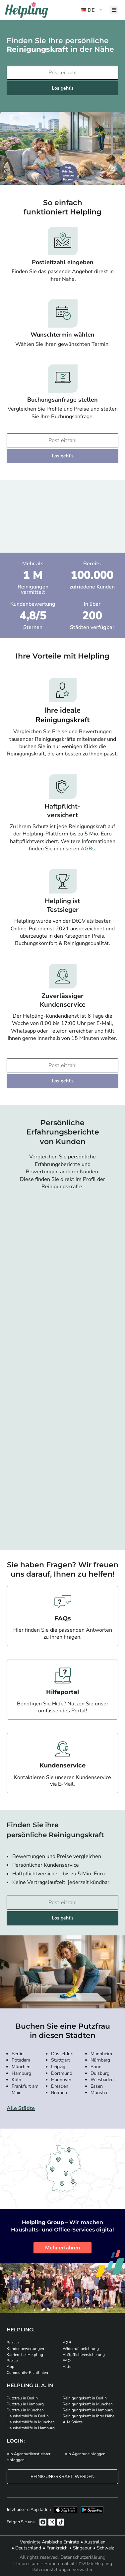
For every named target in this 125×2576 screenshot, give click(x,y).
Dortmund (61, 2073)
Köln (16, 2079)
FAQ (67, 2360)
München (21, 2067)
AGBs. (88, 848)
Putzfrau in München (25, 2410)
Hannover (61, 2079)
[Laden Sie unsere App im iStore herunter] (65, 2509)
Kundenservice (62, 1765)
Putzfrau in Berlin (22, 2398)
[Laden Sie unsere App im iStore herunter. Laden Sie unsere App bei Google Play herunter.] (92, 2509)
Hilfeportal (62, 1692)
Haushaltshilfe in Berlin (28, 2416)
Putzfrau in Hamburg (25, 2404)
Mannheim (101, 2054)
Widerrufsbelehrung (81, 2348)
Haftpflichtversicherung (84, 2354)
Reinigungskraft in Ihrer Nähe (88, 2416)
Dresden (59, 2086)
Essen (97, 2086)
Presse (13, 2342)
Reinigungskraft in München (88, 2404)
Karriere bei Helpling (25, 2354)
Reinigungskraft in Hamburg (88, 2410)
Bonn (96, 2067)
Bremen (59, 2092)
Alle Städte (21, 2108)
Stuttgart (60, 2060)
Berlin (18, 2054)
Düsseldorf (62, 2054)
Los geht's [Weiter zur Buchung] (63, 88)
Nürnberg (100, 2060)
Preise (12, 2360)
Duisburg (100, 2073)
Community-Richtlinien (27, 2372)
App (10, 2366)
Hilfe (67, 2366)
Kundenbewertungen (25, 2348)
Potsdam (21, 2060)
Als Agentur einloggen (85, 2454)
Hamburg (21, 2073)
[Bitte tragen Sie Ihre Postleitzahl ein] (62, 73)
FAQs (62, 1618)
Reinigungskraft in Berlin (85, 2398)
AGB (67, 2342)
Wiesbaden (102, 2079)
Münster (99, 2092)
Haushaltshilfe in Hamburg (31, 2428)
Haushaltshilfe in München (31, 2422)
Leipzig (58, 2067)
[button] (92, 10)
